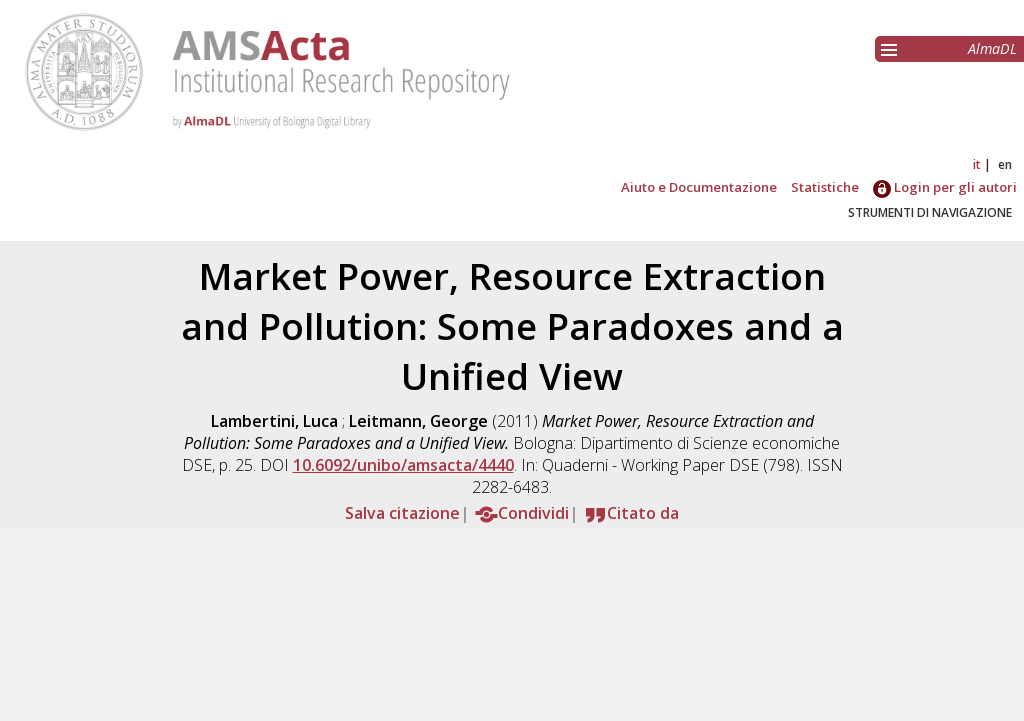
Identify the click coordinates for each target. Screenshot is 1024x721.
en (1005, 164)
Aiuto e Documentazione (699, 187)
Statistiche (825, 187)
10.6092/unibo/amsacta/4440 (403, 465)
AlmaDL (992, 48)
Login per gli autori (945, 187)
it (977, 164)
